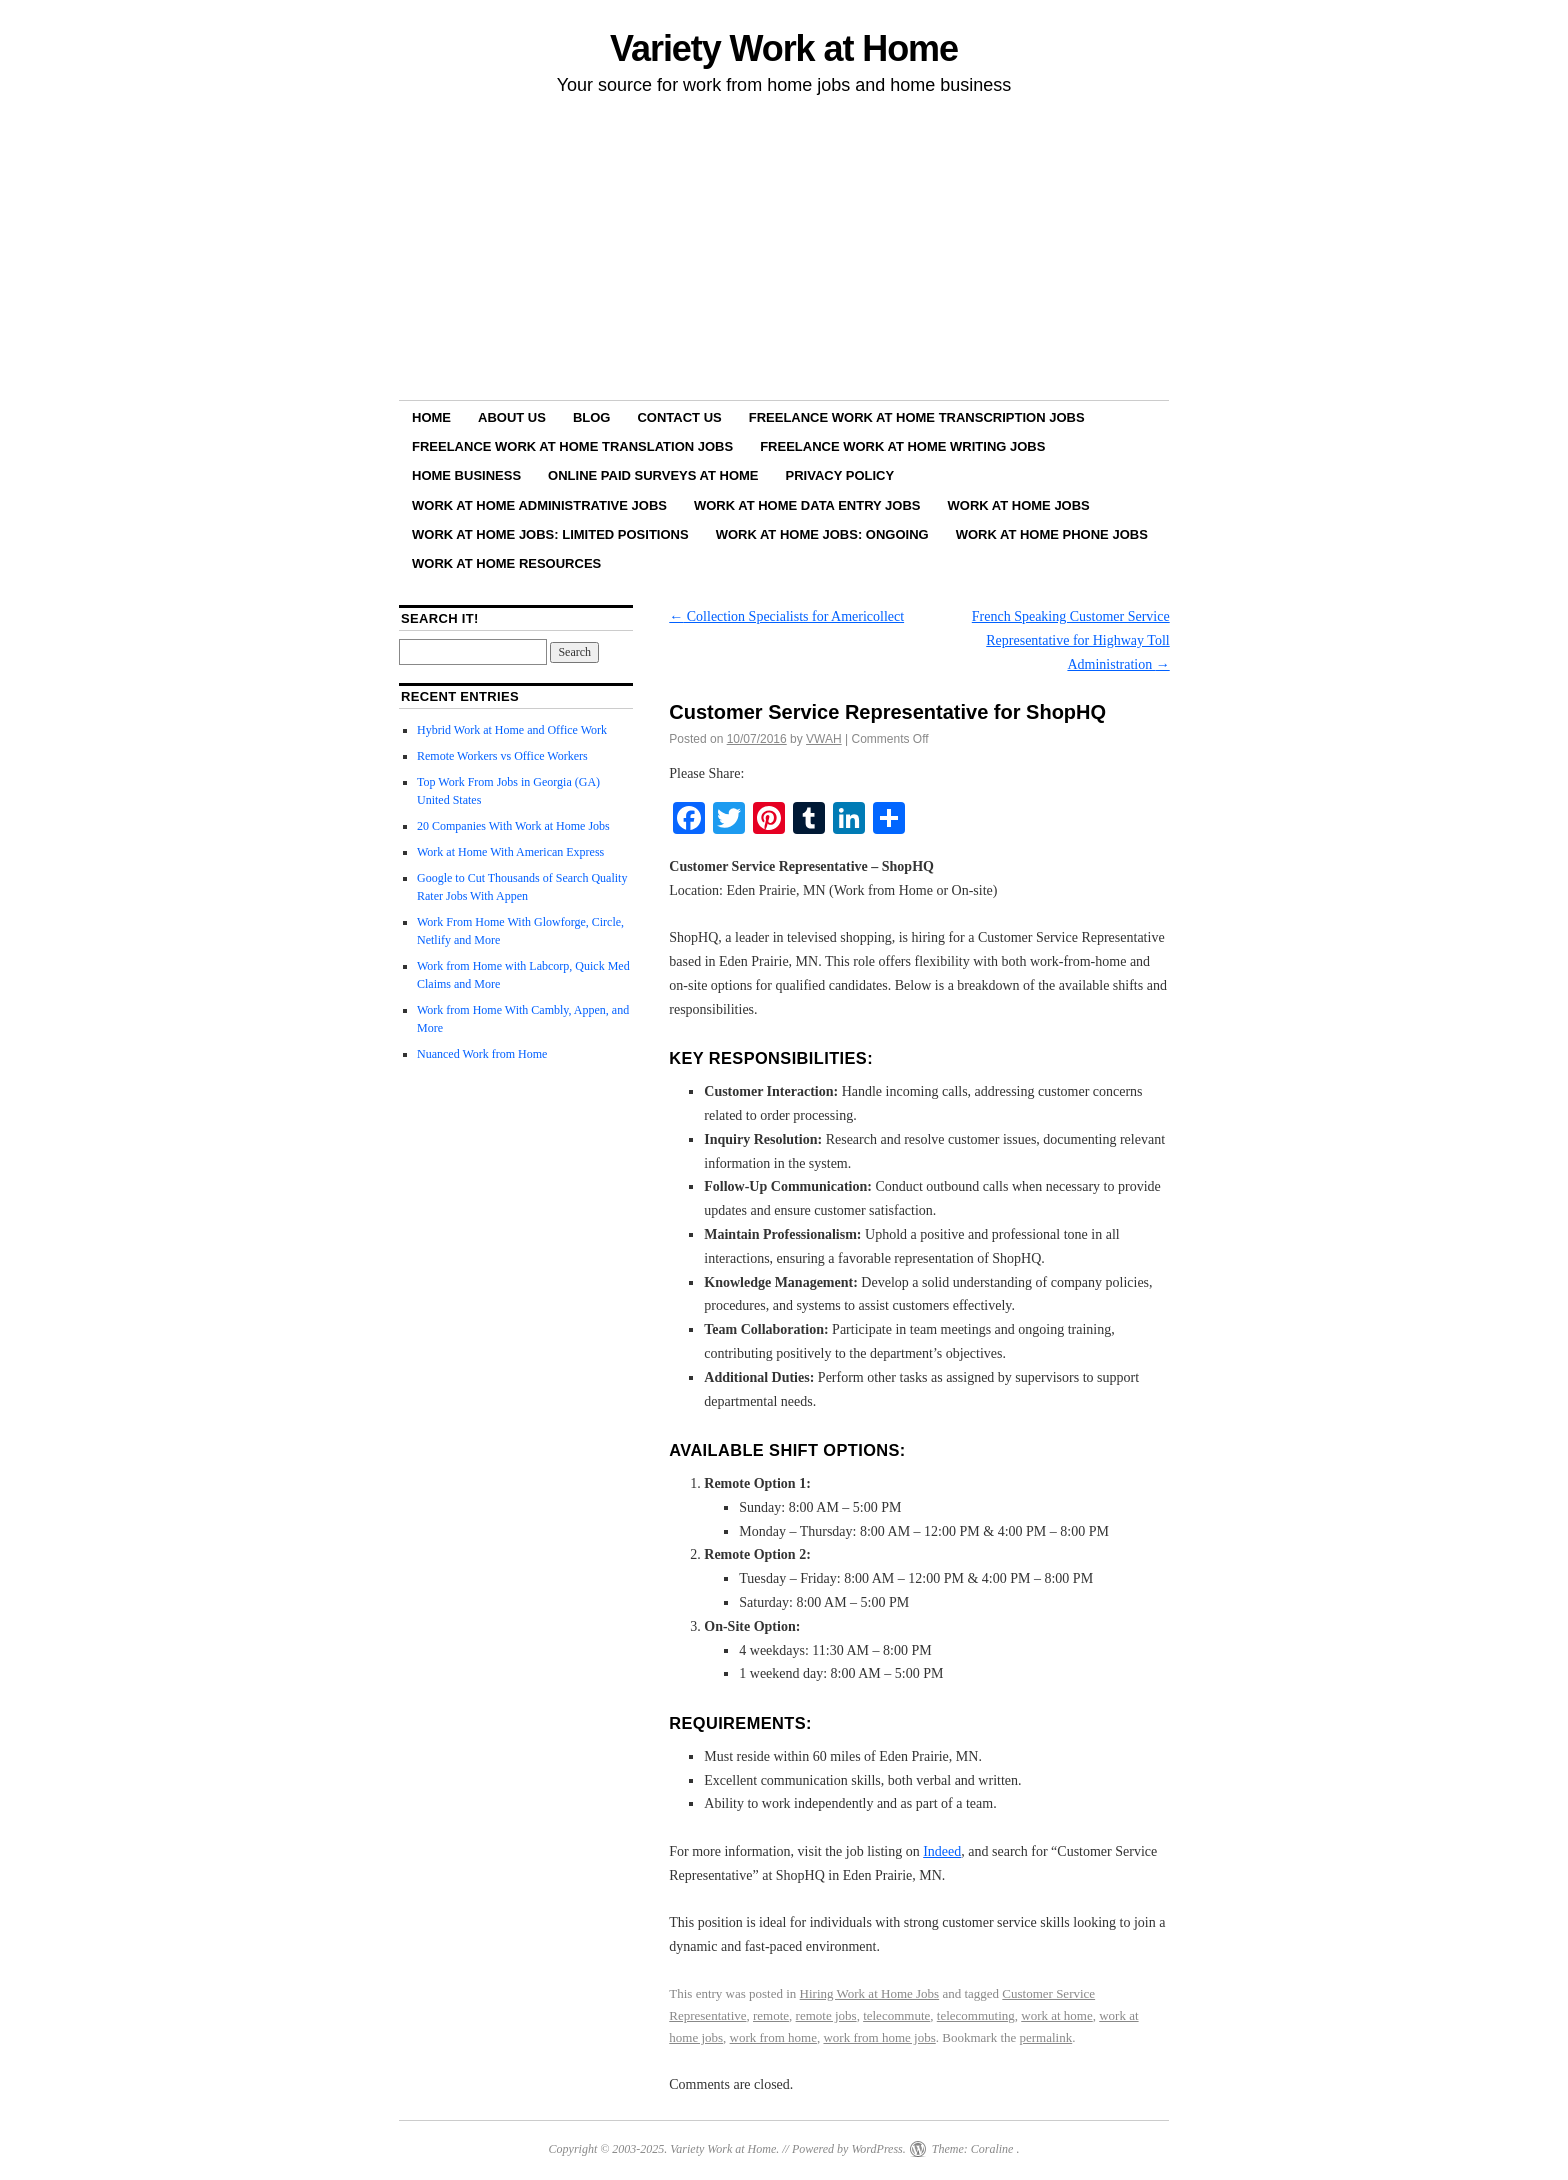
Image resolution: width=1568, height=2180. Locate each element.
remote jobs (826, 2015)
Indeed (942, 1851)
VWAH (824, 739)
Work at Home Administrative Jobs (539, 505)
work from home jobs (879, 2037)
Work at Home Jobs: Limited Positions (550, 534)
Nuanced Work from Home (482, 1054)
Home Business (466, 475)
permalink (1046, 2037)
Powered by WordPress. (849, 2149)
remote (771, 2015)
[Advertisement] (784, 251)
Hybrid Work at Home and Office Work (512, 730)
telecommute (896, 2015)
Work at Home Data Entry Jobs (807, 505)
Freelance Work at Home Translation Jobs (572, 446)
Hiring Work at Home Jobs (870, 1993)
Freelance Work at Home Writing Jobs (902, 446)
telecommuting (976, 2015)
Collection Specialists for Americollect (786, 616)
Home (431, 417)
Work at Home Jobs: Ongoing (822, 534)
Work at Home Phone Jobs (1052, 534)
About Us (512, 417)
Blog (592, 417)
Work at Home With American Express (510, 852)
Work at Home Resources (506, 563)
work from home (773, 2037)
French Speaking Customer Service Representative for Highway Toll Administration (1071, 640)
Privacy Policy (840, 475)
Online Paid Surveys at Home (653, 475)
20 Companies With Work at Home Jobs (513, 826)
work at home (1056, 2015)
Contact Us (679, 417)
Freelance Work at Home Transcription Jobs (917, 417)
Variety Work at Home (784, 48)
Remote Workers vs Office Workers (502, 756)
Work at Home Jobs (1019, 505)
